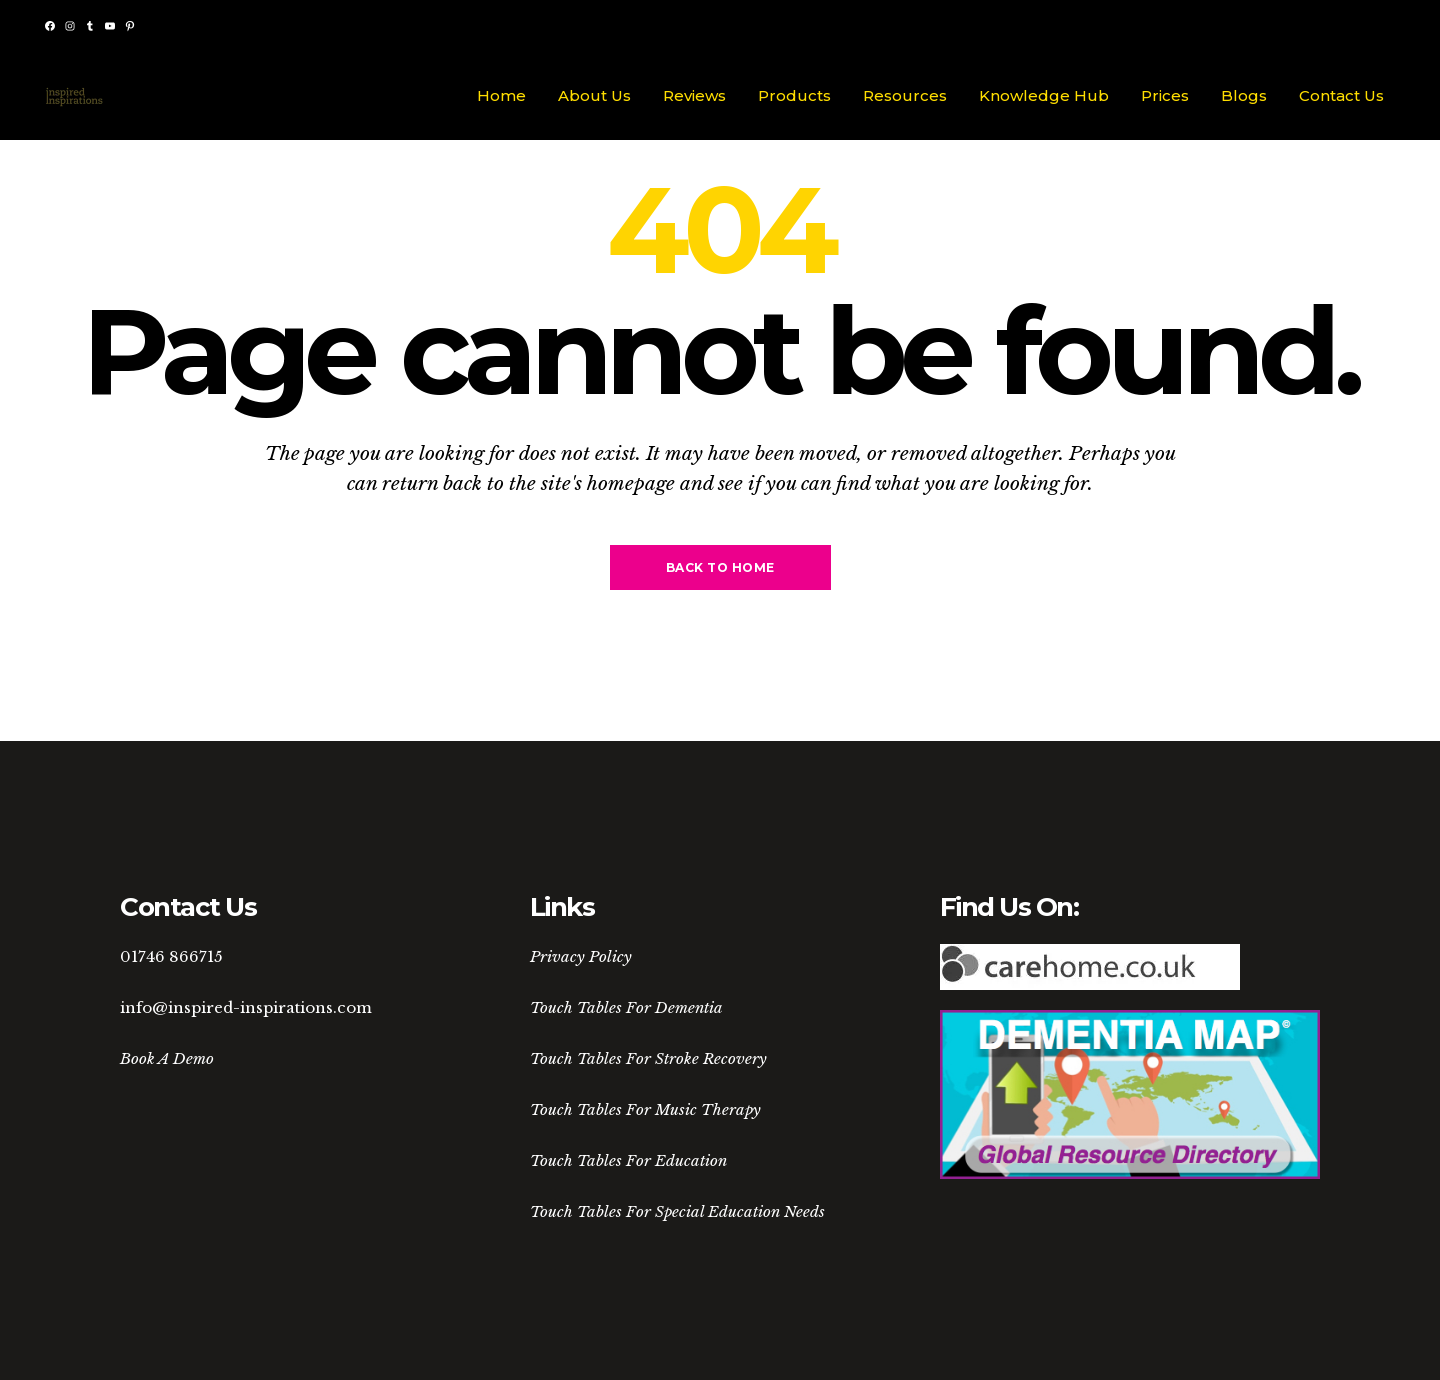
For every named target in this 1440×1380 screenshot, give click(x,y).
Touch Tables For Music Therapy (645, 1109)
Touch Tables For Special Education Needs (677, 1211)
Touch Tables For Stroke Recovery (648, 1058)
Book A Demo (167, 1058)
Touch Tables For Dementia (626, 1007)
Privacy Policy (581, 956)
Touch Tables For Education (628, 1160)
